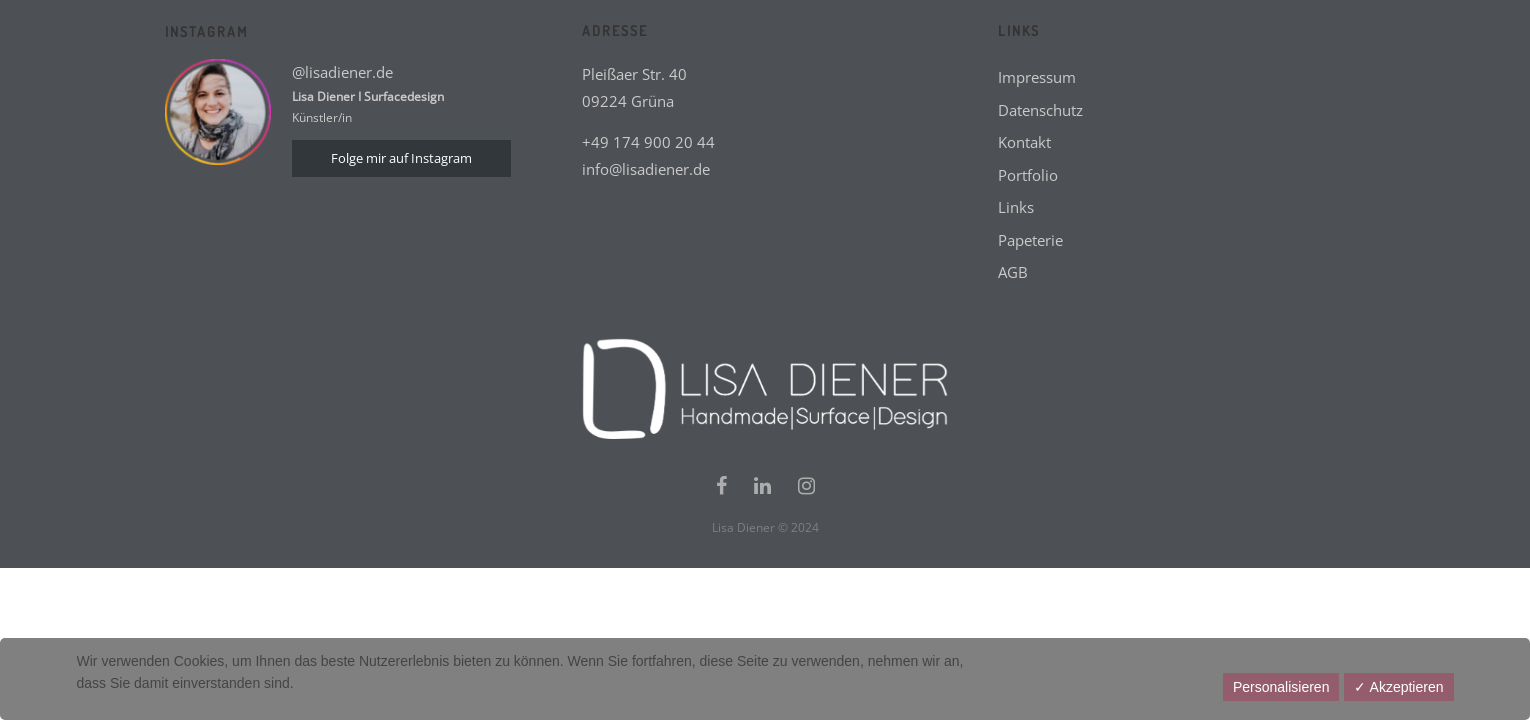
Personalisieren (1281, 687)
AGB (1013, 272)
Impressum (1037, 77)
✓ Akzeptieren (1398, 687)
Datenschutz (1040, 110)
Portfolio (1028, 175)
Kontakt (1024, 142)
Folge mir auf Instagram (401, 158)
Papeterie (1030, 240)
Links (1016, 207)
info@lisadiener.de (646, 169)
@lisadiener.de (342, 72)
